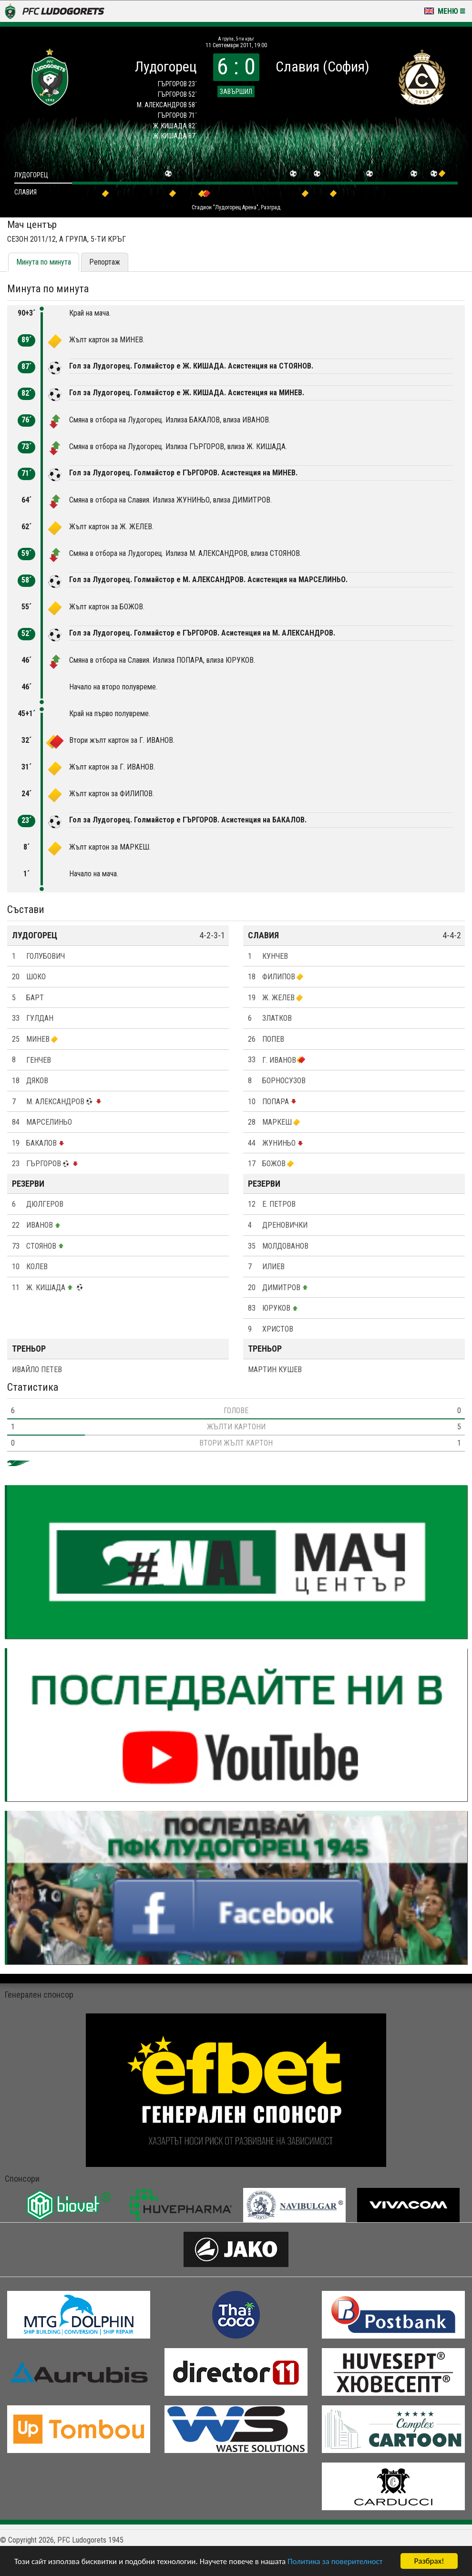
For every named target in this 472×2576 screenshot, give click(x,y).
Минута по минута (43, 262)
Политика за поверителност (334, 2561)
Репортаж (104, 262)
